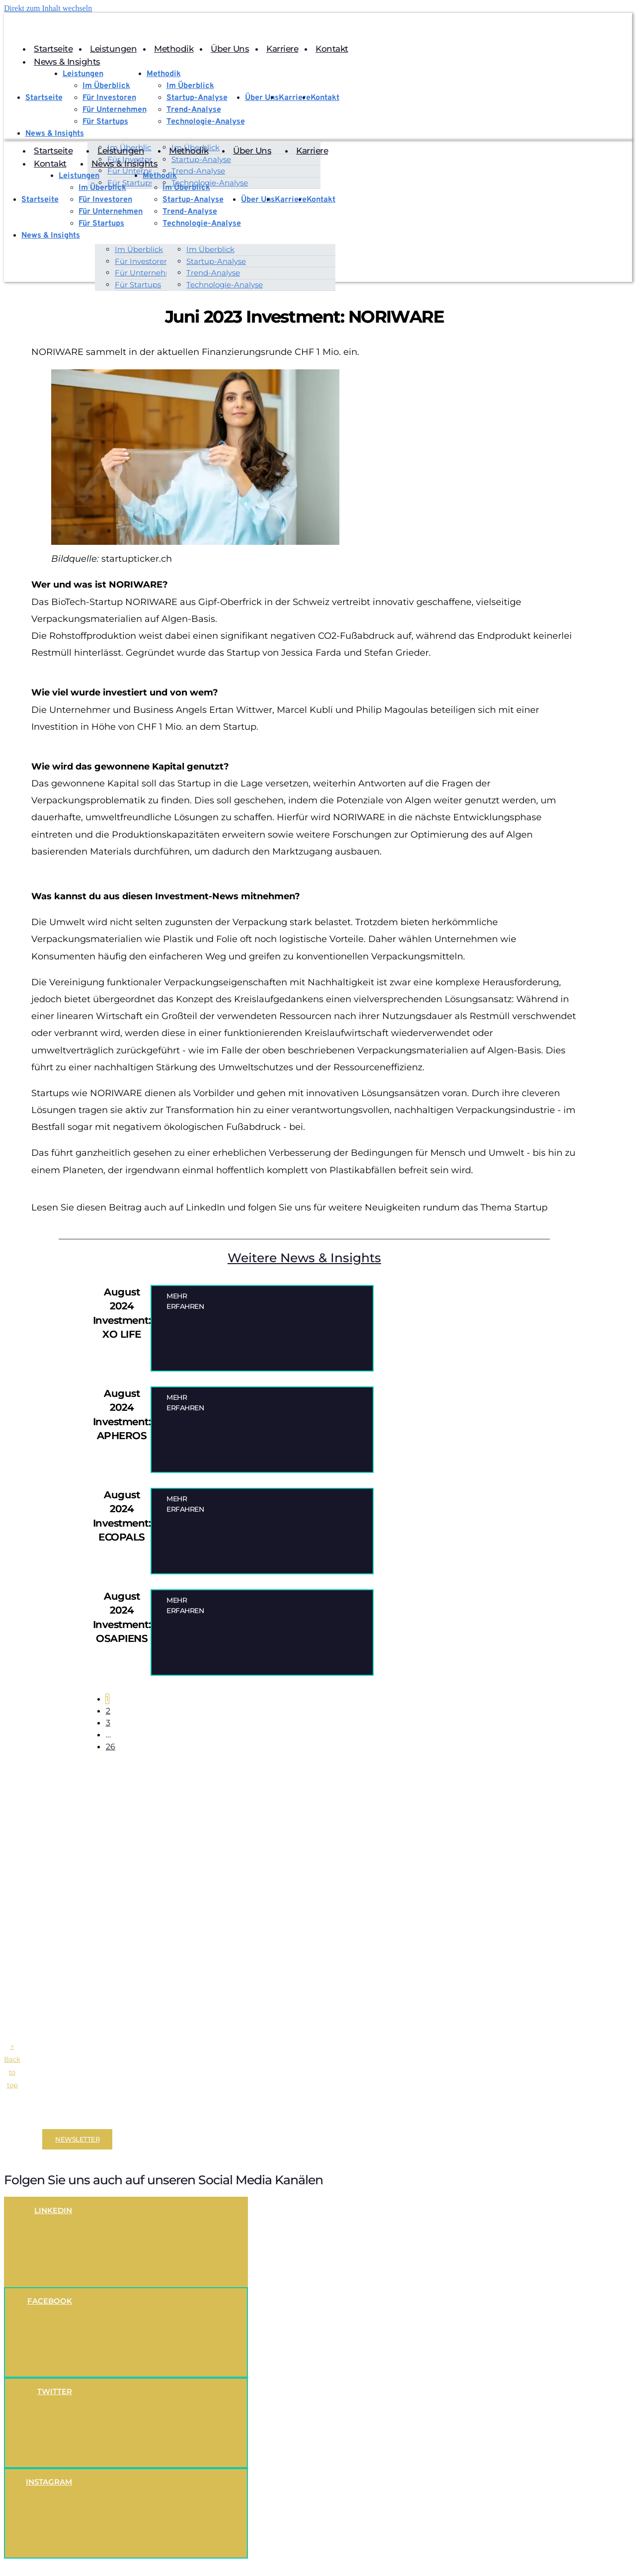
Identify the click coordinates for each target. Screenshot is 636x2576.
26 (113, 1747)
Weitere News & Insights (304, 1258)
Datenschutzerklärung (114, 2118)
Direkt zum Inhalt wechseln (48, 8)
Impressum (58, 2118)
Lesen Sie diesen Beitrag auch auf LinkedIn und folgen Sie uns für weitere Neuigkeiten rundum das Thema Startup (289, 1208)
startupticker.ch (136, 559)
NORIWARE (151, 602)
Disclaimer (21, 2118)
